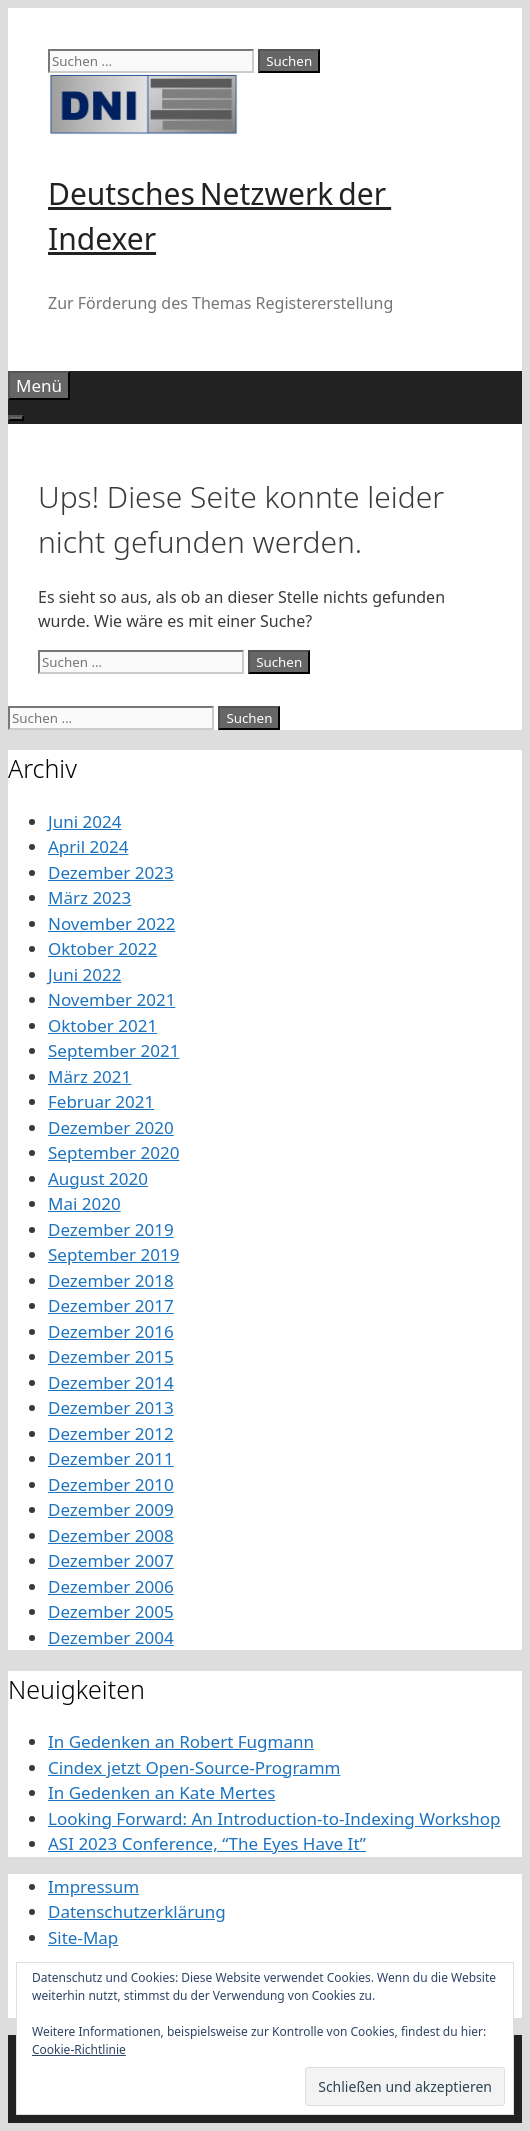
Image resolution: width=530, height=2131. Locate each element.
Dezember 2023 (111, 872)
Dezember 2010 (111, 1484)
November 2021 (111, 999)
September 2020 (113, 1152)
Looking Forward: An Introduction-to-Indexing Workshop (274, 1818)
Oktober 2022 (102, 948)
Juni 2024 (84, 821)
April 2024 (88, 846)
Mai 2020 (84, 1203)
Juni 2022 (84, 974)
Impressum (93, 1886)
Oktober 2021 (102, 1025)
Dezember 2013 (111, 1407)
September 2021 (113, 1050)
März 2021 (89, 1076)
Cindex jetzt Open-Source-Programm (194, 1767)
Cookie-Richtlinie (79, 2049)
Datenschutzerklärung (137, 1911)
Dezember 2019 (111, 1229)
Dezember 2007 (111, 1560)
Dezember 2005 (111, 1611)
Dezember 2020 (111, 1127)
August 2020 (98, 1178)
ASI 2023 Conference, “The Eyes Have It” (207, 1843)
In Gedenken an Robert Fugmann (181, 1741)
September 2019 (113, 1254)
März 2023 (89, 897)
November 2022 (111, 923)
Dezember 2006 (111, 1586)
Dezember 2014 (111, 1382)
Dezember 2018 (111, 1280)
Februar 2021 (101, 1101)
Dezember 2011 (111, 1458)
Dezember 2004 (111, 1637)
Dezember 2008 (111, 1535)
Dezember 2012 (111, 1433)
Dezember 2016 (111, 1331)
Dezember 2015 (111, 1356)
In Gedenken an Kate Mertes (161, 1792)
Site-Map (83, 1937)
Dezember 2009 (111, 1509)
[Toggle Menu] (16, 418)
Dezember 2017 (111, 1305)
